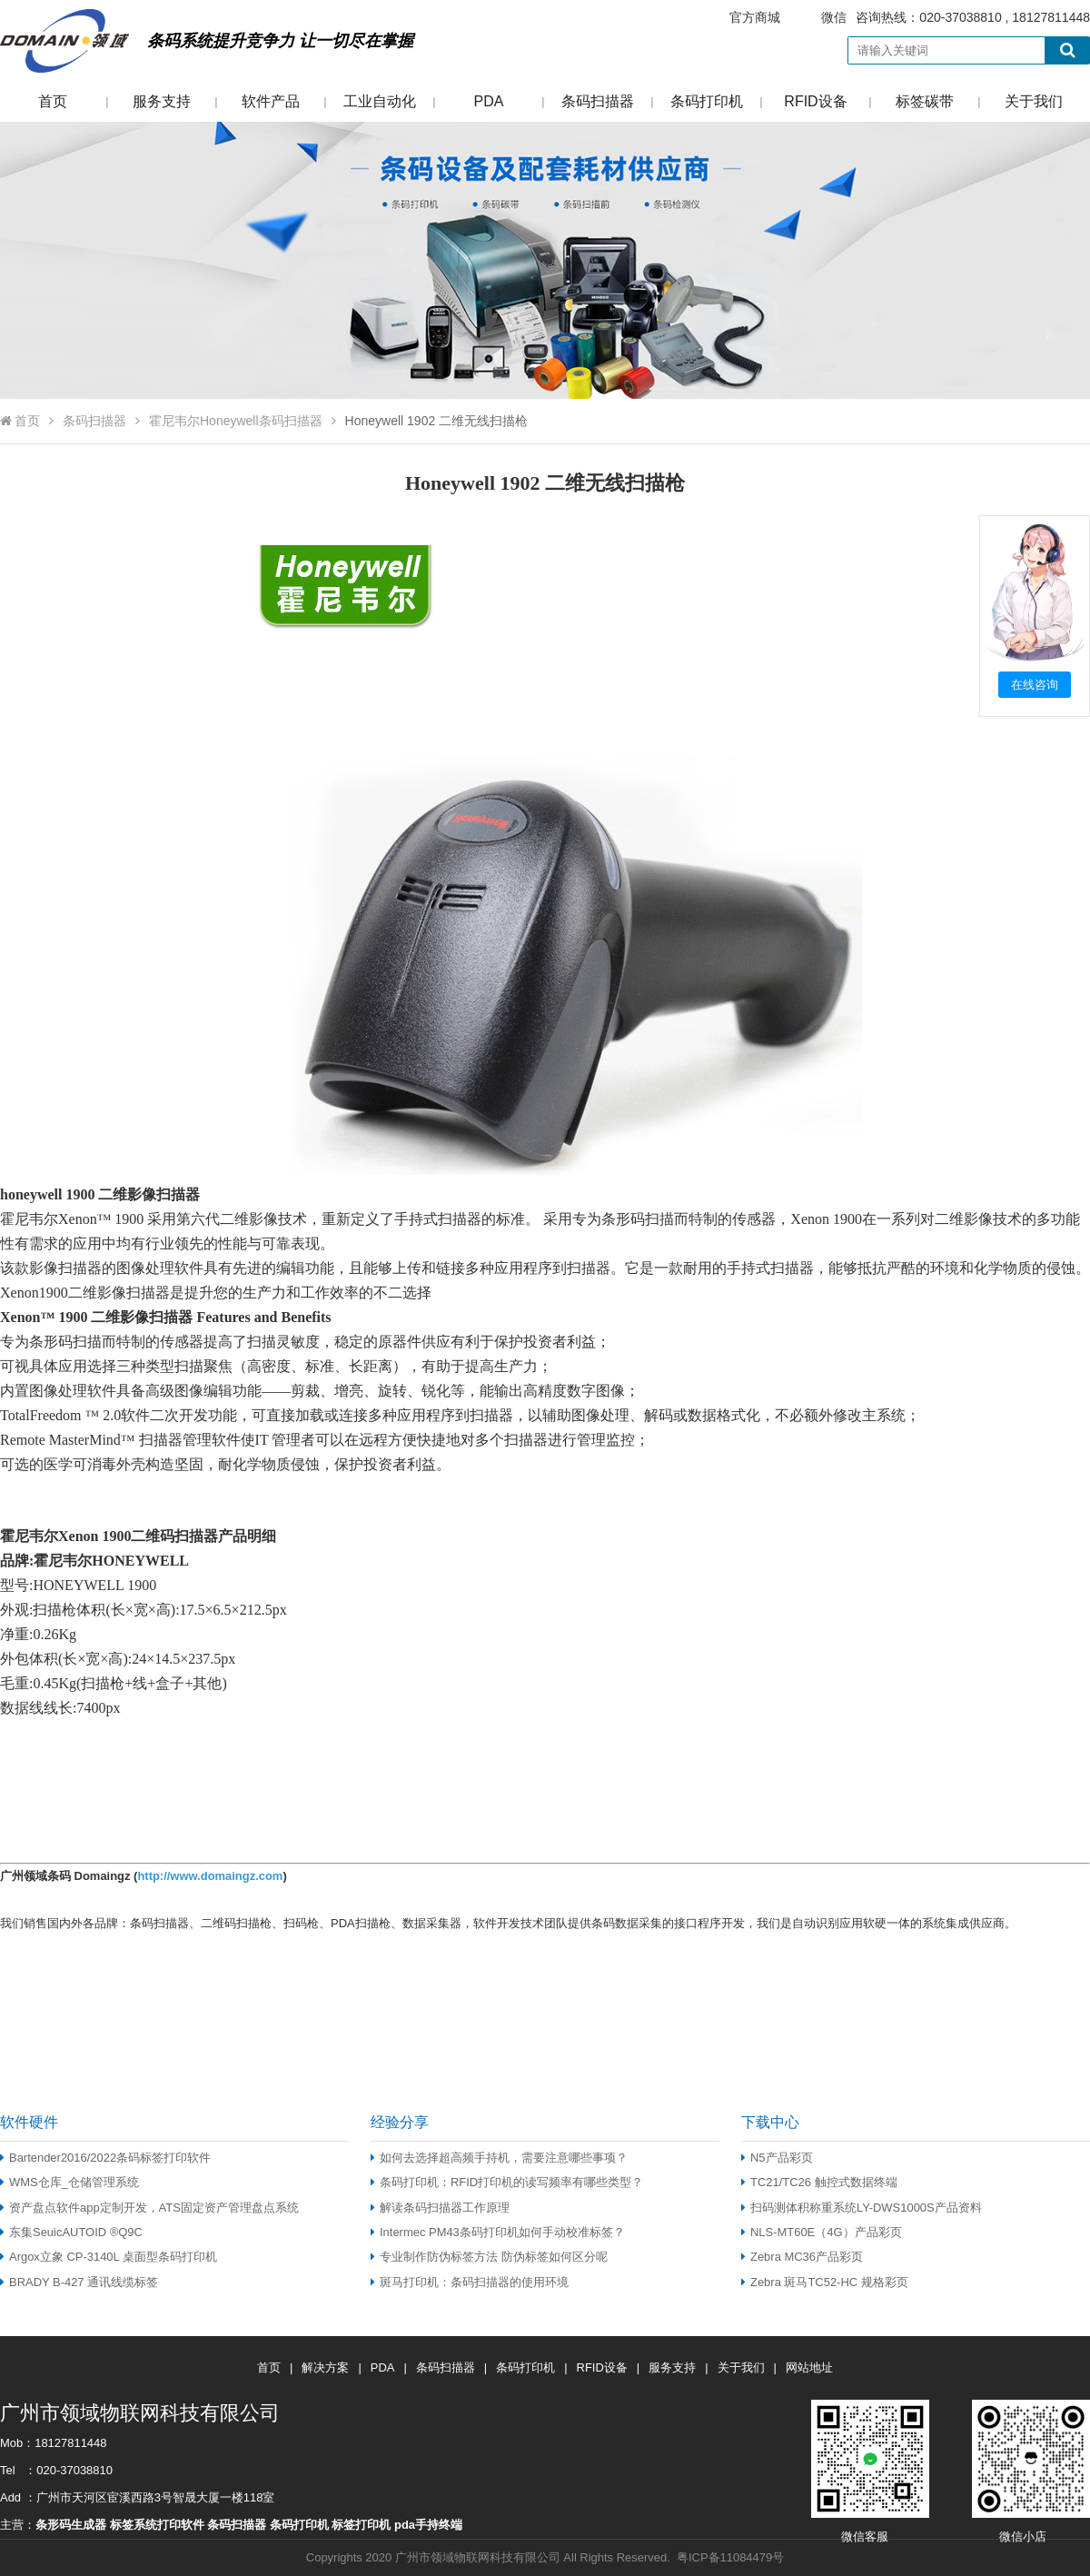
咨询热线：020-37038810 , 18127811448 (898, 17)
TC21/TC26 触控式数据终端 (819, 2182)
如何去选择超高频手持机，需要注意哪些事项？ (499, 2157)
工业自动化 (379, 101)
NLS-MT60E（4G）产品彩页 (821, 2232)
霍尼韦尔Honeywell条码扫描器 (235, 420)
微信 (834, 17)
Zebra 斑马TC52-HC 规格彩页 (824, 2282)
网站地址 (809, 2367)
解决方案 (325, 2367)
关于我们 (1034, 101)
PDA (489, 101)
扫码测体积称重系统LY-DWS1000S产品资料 (861, 2207)
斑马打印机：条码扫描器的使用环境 (470, 2282)
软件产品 (271, 101)
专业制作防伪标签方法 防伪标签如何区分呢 (489, 2256)
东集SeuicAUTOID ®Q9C (71, 2232)
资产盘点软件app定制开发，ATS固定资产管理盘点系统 (149, 2207)
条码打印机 (706, 101)
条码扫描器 (597, 101)
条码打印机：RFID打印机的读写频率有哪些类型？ (507, 2182)
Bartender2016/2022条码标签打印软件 (105, 2157)
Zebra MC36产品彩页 (802, 2256)
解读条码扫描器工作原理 (440, 2207)
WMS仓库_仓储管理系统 (69, 2182)
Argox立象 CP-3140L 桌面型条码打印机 (108, 2256)
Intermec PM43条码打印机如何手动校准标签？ (498, 2232)
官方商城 (754, 17)
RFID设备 (815, 101)
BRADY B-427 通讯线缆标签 (79, 2282)
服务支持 (162, 101)
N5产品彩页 (777, 2157)
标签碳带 (925, 101)
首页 (52, 101)
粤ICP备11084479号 (730, 2557)
